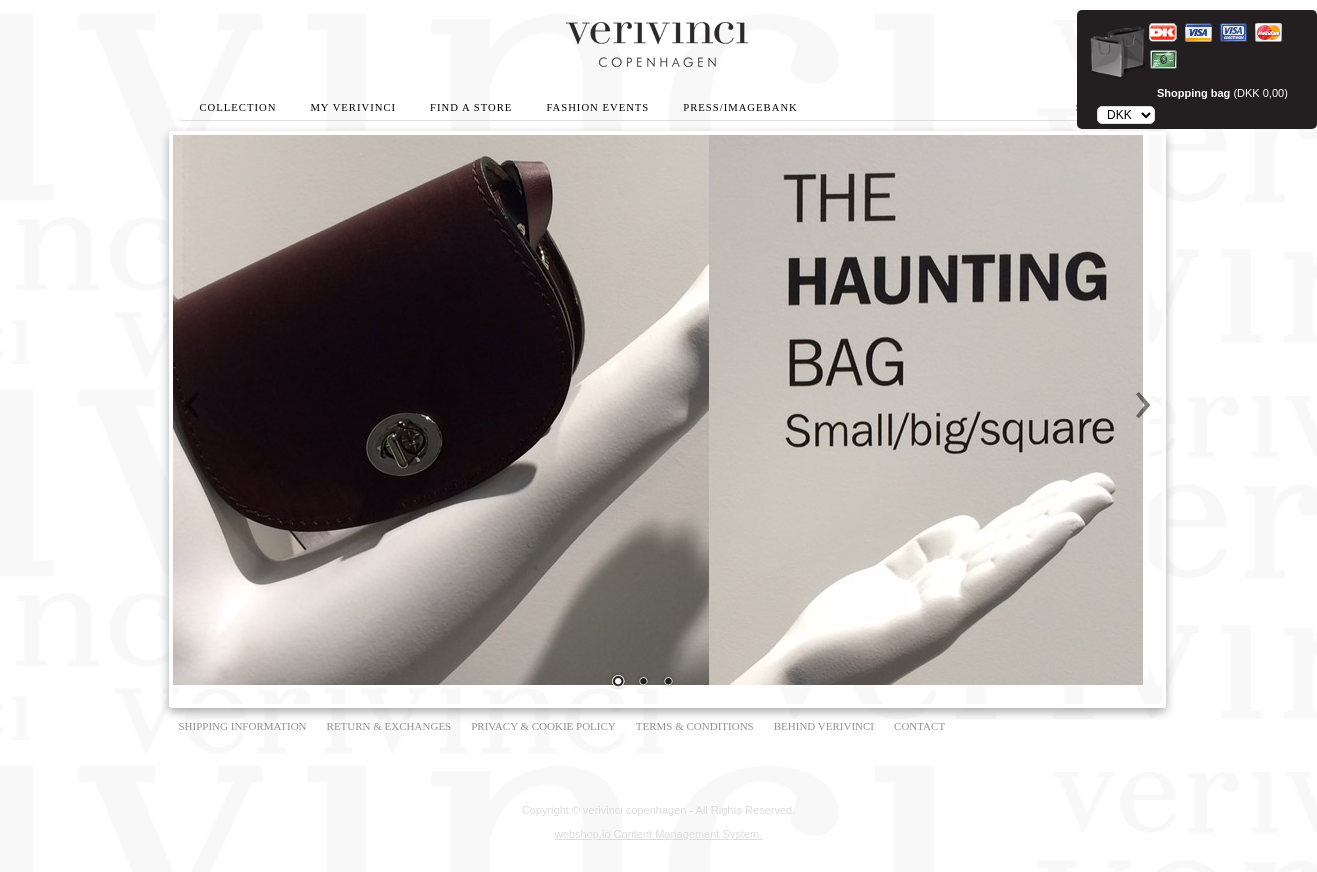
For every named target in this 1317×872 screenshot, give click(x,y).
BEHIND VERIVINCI (824, 726)
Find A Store (471, 107)
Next (1142, 405)
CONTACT (919, 726)
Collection (238, 107)
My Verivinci (353, 107)
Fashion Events (597, 107)
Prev (193, 405)
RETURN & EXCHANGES (389, 726)
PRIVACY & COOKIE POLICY (543, 726)
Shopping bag (1193, 93)
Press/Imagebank (740, 107)
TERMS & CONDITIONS (695, 726)
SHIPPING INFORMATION (243, 726)
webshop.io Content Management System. (658, 834)
